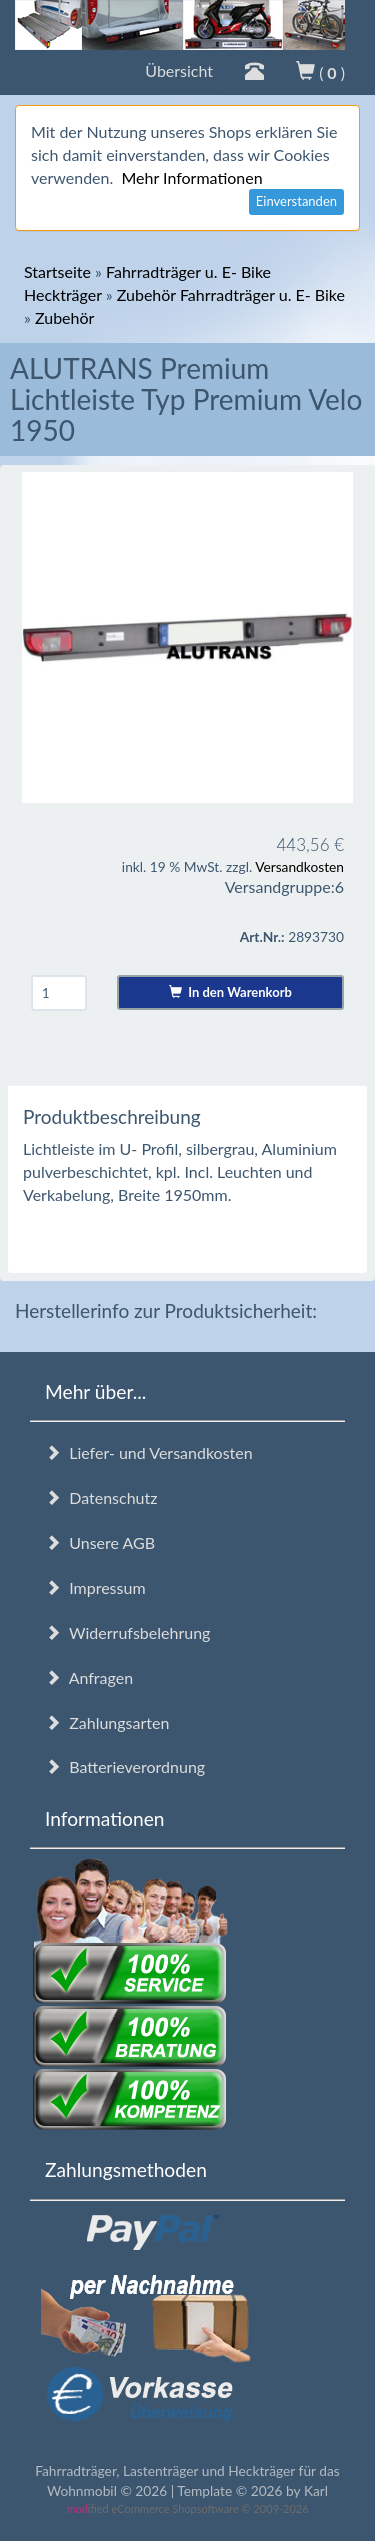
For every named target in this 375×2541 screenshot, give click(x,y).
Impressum (95, 1587)
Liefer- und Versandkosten (149, 1452)
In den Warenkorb (230, 992)
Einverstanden (296, 201)
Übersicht (179, 70)
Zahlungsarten (107, 1722)
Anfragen (89, 1677)
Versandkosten (299, 866)
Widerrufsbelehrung (127, 1632)
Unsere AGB (100, 1542)
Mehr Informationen (191, 177)
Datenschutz (101, 1497)
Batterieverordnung (125, 1766)
